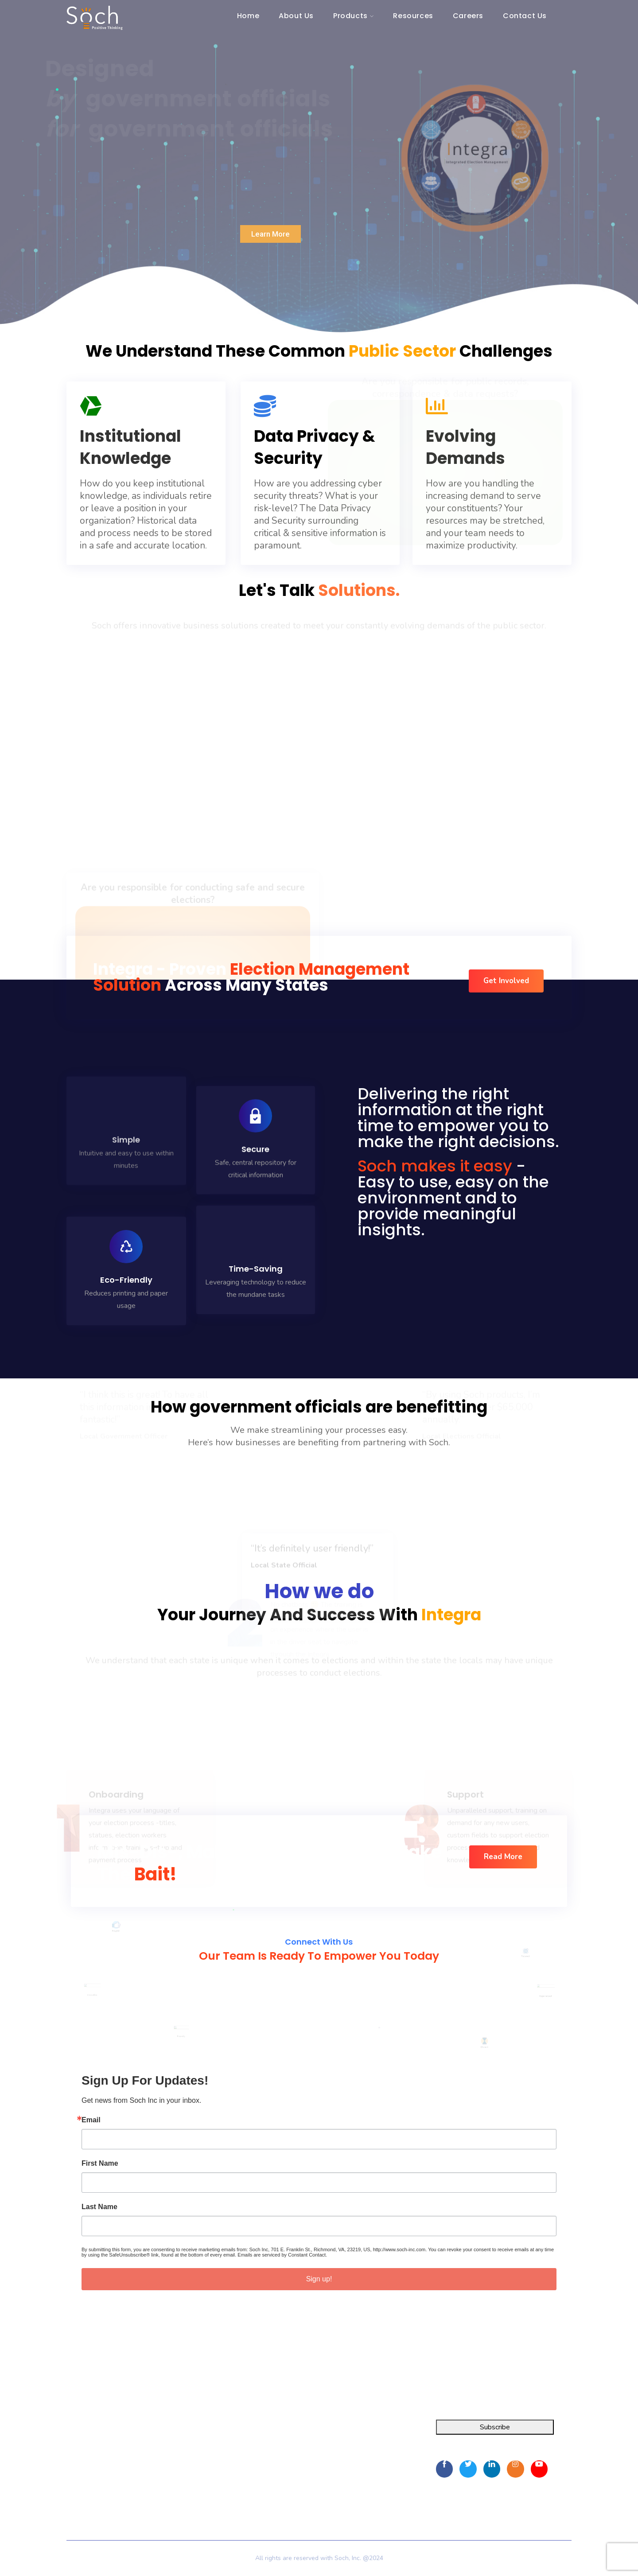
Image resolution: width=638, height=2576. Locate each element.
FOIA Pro (81, 2447)
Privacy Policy (204, 2492)
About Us (198, 2447)
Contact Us (200, 2479)
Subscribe (495, 2427)
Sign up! (319, 2279)
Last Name (99, 2206)
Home (192, 2431)
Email (91, 2120)
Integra (77, 2431)
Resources (199, 2463)
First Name (100, 2163)
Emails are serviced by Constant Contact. (282, 2254)
